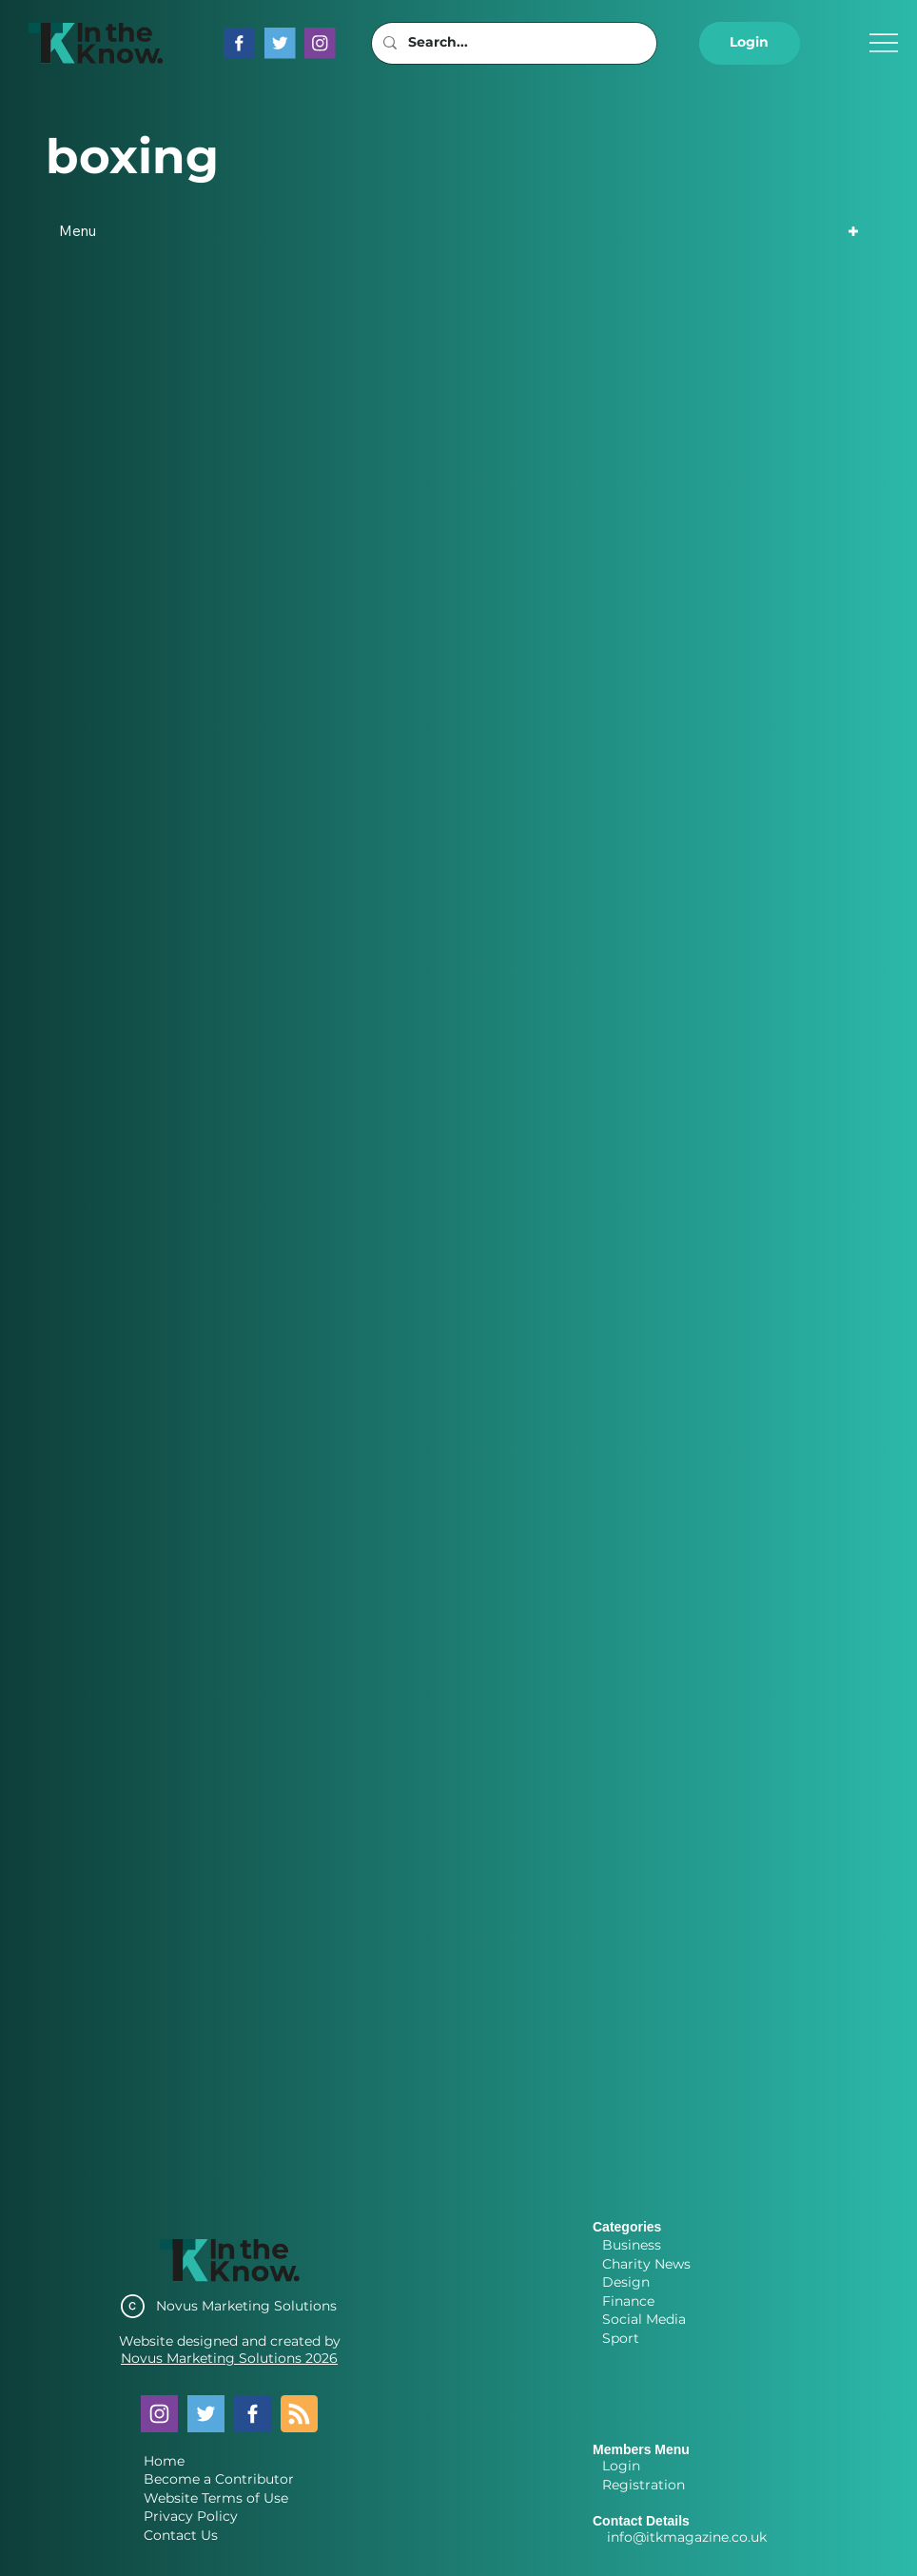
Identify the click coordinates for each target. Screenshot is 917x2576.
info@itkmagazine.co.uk (687, 2537)
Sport (620, 2338)
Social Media (644, 2319)
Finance (628, 2301)
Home (164, 2460)
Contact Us (181, 2535)
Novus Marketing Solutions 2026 (229, 2358)
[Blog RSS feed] (299, 2414)
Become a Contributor (219, 2479)
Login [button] (621, 2465)
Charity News (646, 2263)
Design (626, 2282)
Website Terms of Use (216, 2498)
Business (631, 2244)
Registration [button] (643, 2484)
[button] (749, 43)
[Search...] (512, 43)
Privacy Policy (191, 2516)
